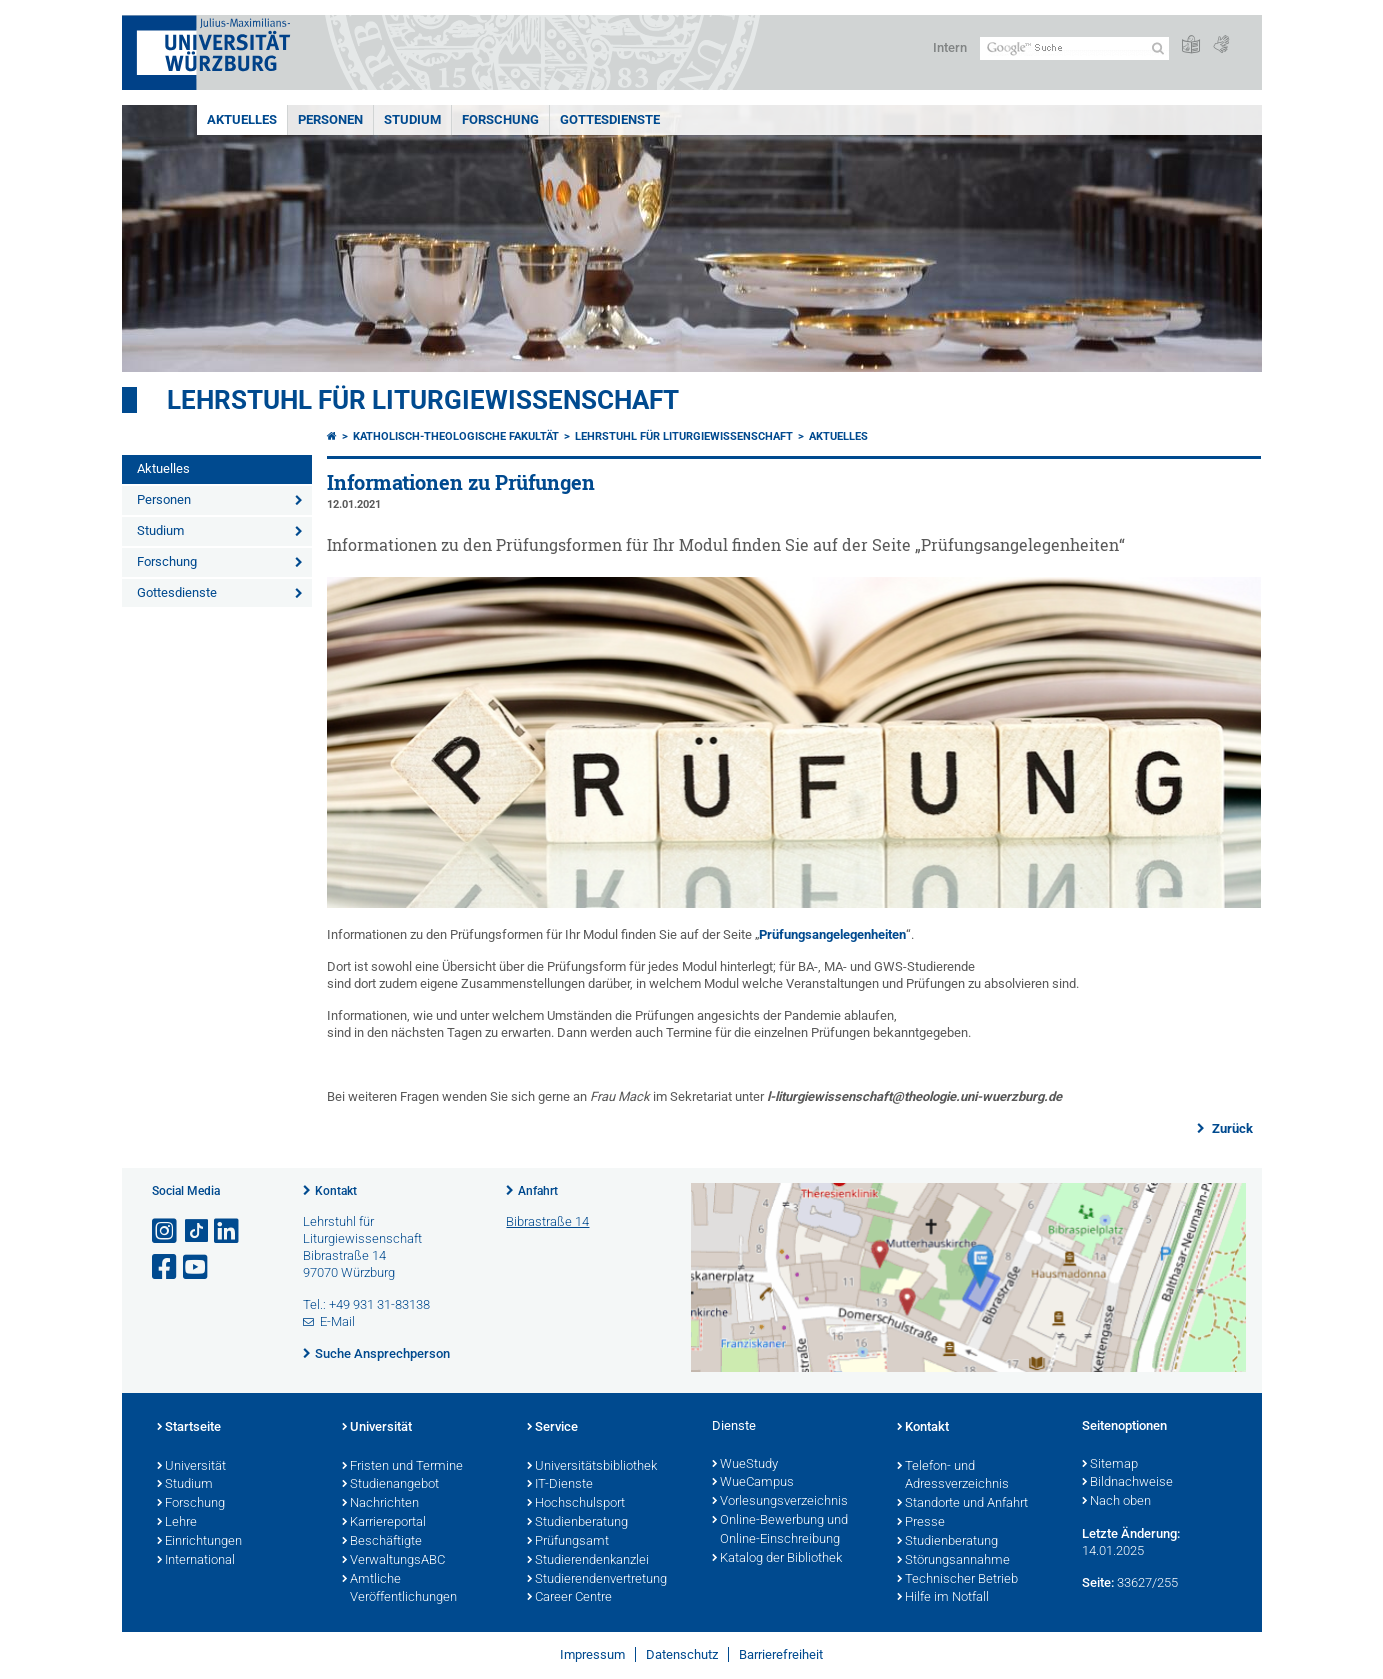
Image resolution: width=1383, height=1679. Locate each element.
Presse (921, 1523)
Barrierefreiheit (781, 1654)
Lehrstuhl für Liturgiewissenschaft (423, 400)
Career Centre (569, 1598)
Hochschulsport (576, 1504)
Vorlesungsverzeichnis (780, 1502)
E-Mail (337, 1321)
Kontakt (336, 1191)
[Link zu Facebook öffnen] (166, 1267)
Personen (330, 119)
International (196, 1561)
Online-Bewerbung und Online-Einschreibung (780, 1530)
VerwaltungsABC (393, 1561)
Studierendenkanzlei (588, 1561)
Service (552, 1428)
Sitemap (1110, 1465)
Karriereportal (384, 1523)
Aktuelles (242, 119)
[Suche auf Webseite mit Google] (1074, 48)
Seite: (1098, 1582)
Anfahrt (538, 1191)
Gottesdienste (610, 119)
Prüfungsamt (568, 1542)
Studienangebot (390, 1485)
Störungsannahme (953, 1561)
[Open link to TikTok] (197, 1231)
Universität (191, 1467)
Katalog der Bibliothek (777, 1559)
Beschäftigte (382, 1542)
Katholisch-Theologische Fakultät (456, 436)
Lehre (177, 1523)
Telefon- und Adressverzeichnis (953, 1476)
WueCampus (753, 1483)
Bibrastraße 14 (547, 1221)
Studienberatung (577, 1523)
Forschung (500, 119)
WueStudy (745, 1465)
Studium (412, 119)
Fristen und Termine (402, 1467)
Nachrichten (380, 1504)
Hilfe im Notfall (943, 1598)
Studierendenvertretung (597, 1580)
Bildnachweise (1127, 1483)
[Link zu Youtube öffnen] (197, 1267)
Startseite (189, 1428)
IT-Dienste (560, 1485)
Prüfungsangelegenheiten (832, 934)
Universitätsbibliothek (592, 1467)
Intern (950, 47)
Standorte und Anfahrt (962, 1504)
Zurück (1231, 1128)
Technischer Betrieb (957, 1580)
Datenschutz (682, 1654)
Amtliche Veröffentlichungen (399, 1589)
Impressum (592, 1654)
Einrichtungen (199, 1542)
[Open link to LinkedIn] (228, 1231)
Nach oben (1116, 1502)
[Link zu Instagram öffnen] (166, 1231)
